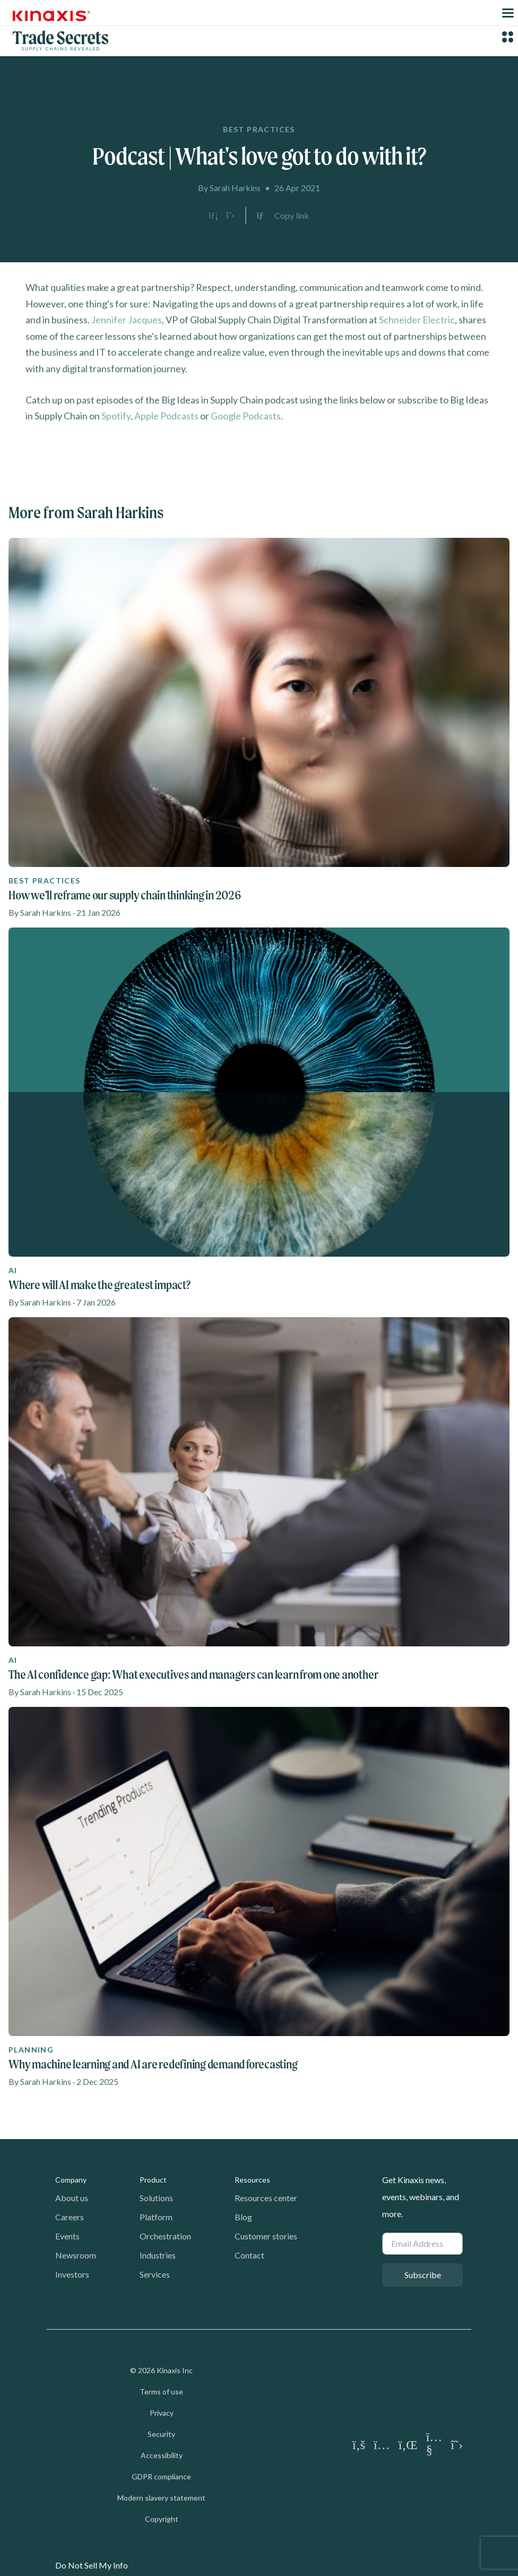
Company (71, 2179)
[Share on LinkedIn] (213, 215)
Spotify (116, 416)
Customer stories (266, 2236)
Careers (69, 2217)
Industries (158, 2255)
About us (71, 2198)
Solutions (156, 2198)
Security (161, 2433)
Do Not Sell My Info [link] (91, 2565)
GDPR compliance (161, 2476)
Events (67, 2236)
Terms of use (161, 2391)
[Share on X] (230, 215)
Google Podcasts (246, 416)
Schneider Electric (417, 319)
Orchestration (165, 2236)
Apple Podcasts (166, 416)
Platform (156, 2217)
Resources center (266, 2198)
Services (155, 2274)
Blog (243, 2217)
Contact (249, 2255)
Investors (72, 2274)
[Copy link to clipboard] (283, 215)
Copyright (161, 2518)
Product (153, 2179)
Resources (252, 2179)
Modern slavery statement (161, 2497)
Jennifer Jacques (126, 319)
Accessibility (162, 2455)
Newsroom (75, 2255)
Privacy (162, 2412)
